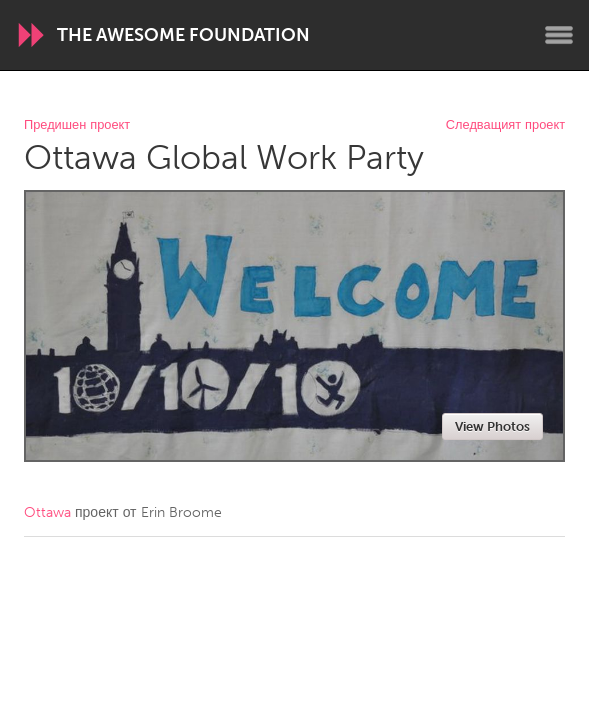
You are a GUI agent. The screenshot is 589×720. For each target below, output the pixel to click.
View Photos (492, 426)
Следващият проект (505, 125)
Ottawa (47, 512)
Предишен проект (77, 125)
